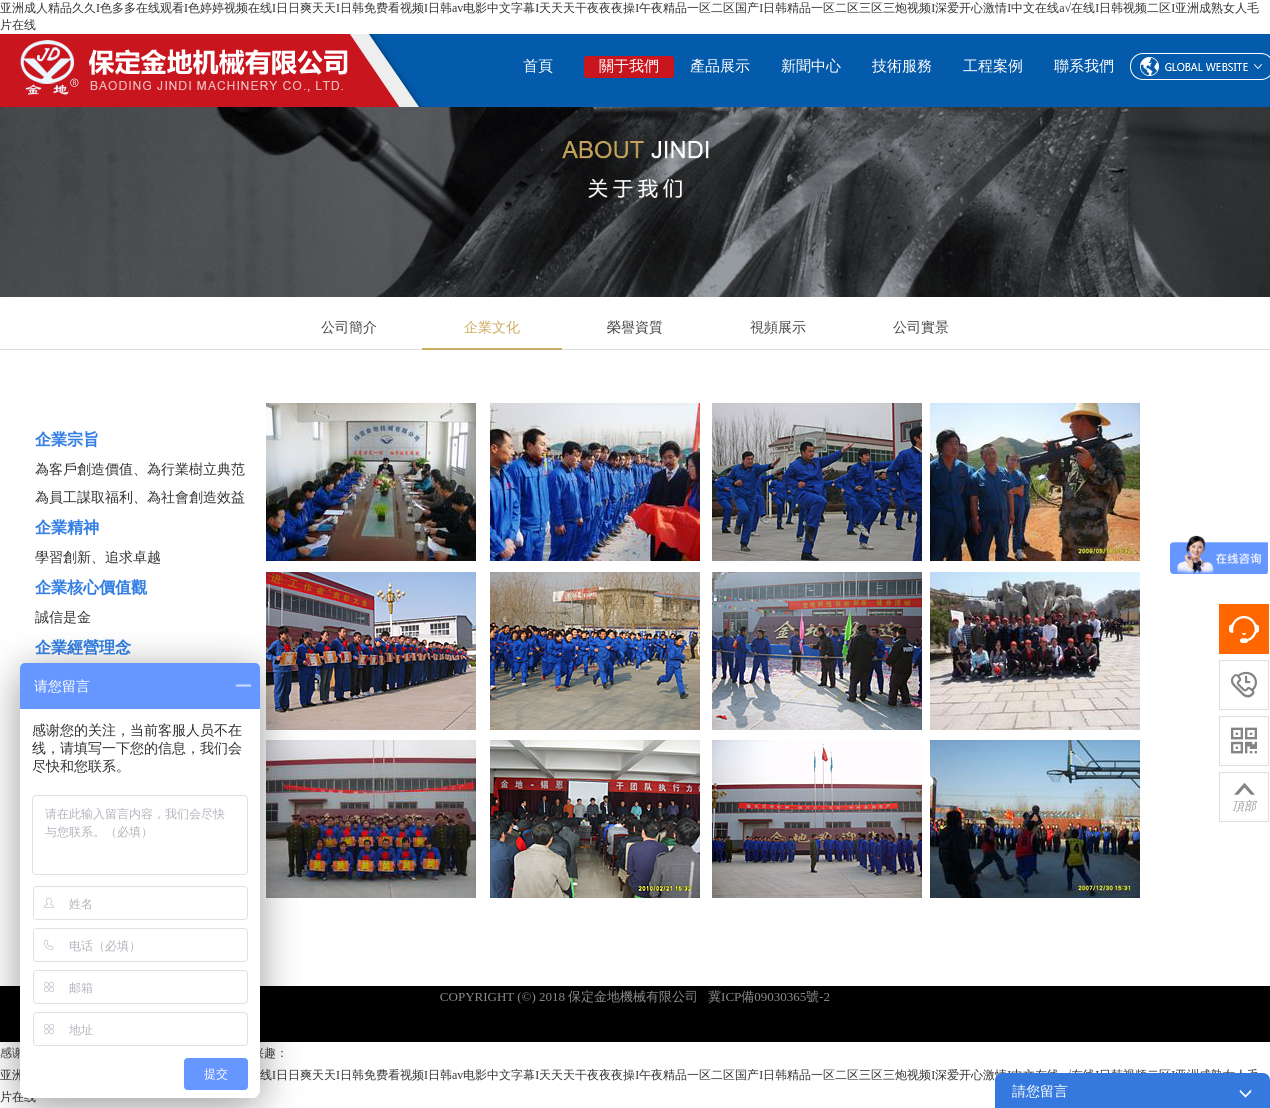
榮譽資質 (635, 327)
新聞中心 (811, 66)
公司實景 (921, 327)
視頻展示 (778, 327)
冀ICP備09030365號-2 (769, 996)
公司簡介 (349, 327)
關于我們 (629, 66)
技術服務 (902, 66)
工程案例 (993, 66)
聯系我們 (1084, 66)
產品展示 (720, 66)
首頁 (538, 66)
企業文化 (492, 327)
